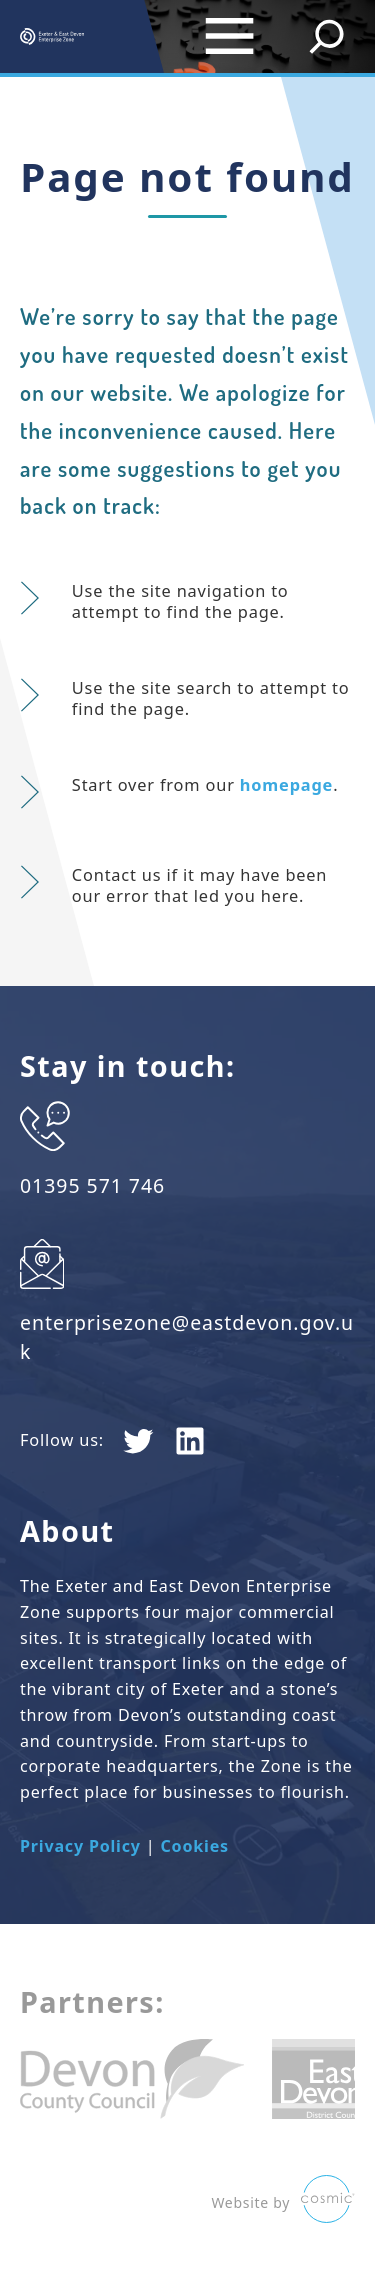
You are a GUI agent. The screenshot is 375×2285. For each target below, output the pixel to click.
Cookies (194, 1846)
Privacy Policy (80, 1846)
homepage (286, 785)
